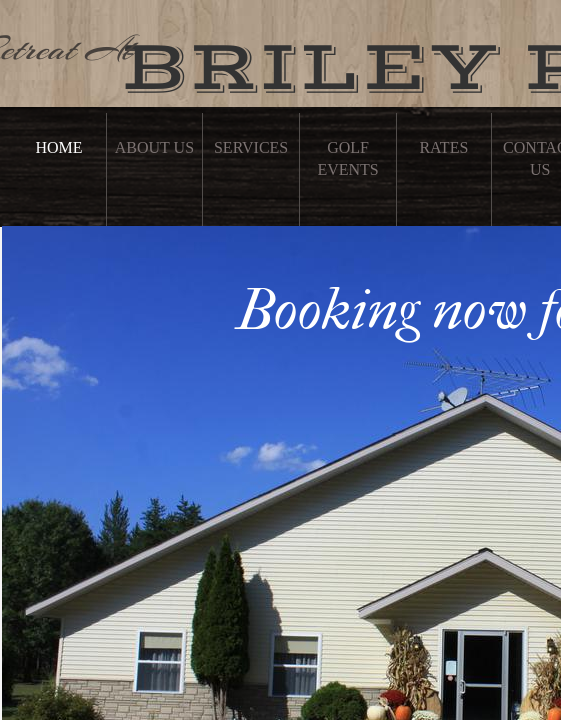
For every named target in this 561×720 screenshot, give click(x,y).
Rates (443, 147)
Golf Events (347, 158)
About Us (154, 147)
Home (58, 147)
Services (251, 147)
